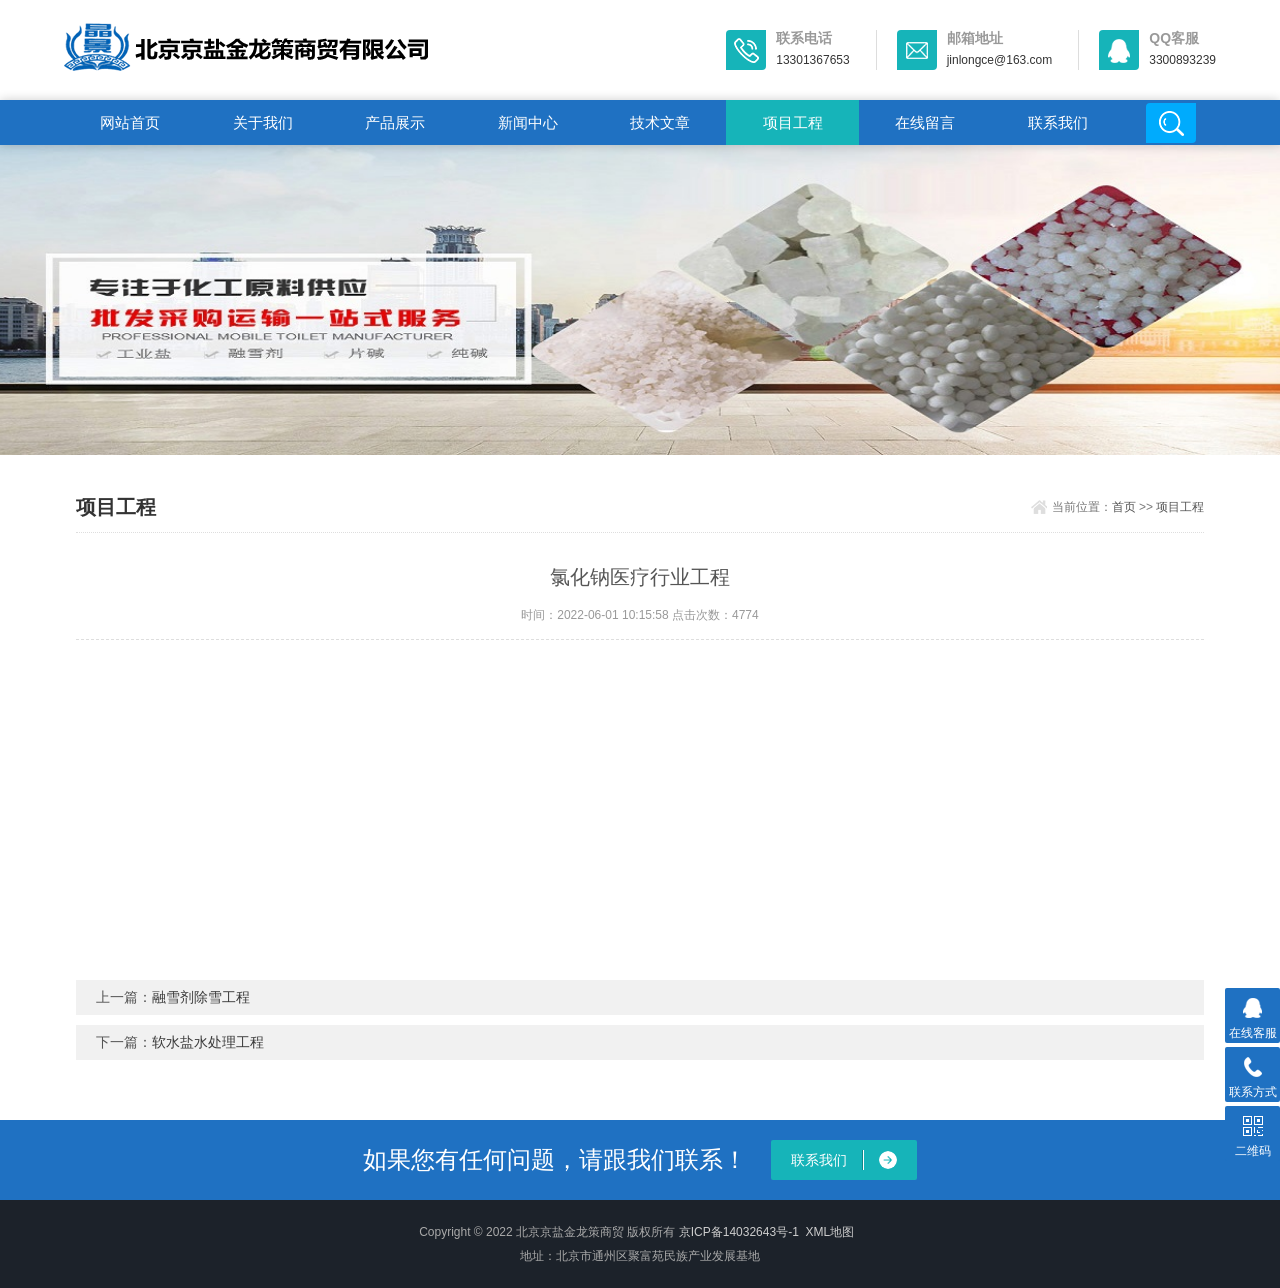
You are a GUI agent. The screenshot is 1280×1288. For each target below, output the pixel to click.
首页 (1124, 507)
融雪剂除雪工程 (201, 997)
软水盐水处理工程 (208, 1042)
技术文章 (660, 122)
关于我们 (263, 122)
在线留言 (925, 122)
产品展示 (395, 122)
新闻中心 (528, 122)
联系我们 (1058, 122)
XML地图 (829, 1232)
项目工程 (793, 122)
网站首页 (130, 122)
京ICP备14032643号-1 (739, 1232)
